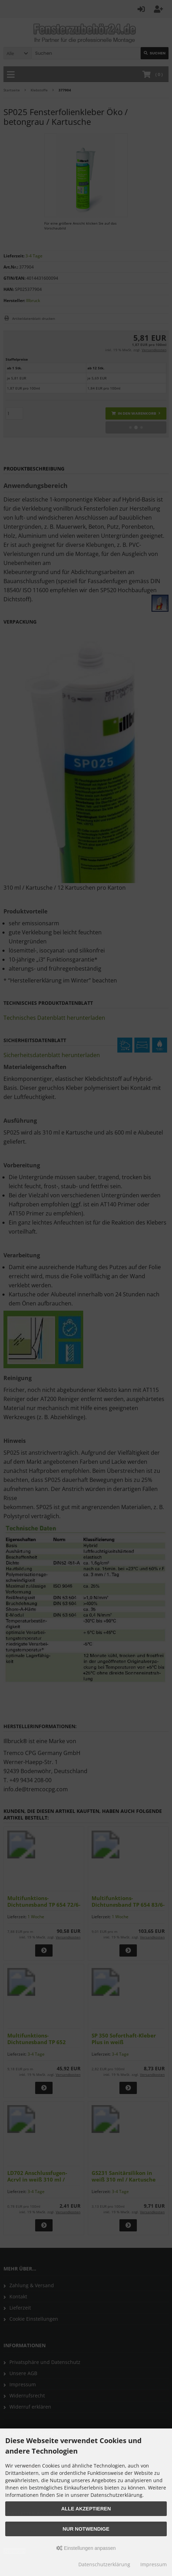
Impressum (153, 2564)
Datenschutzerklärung (104, 2564)
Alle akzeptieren (86, 2508)
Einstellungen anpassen (86, 2548)
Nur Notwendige (86, 2529)
